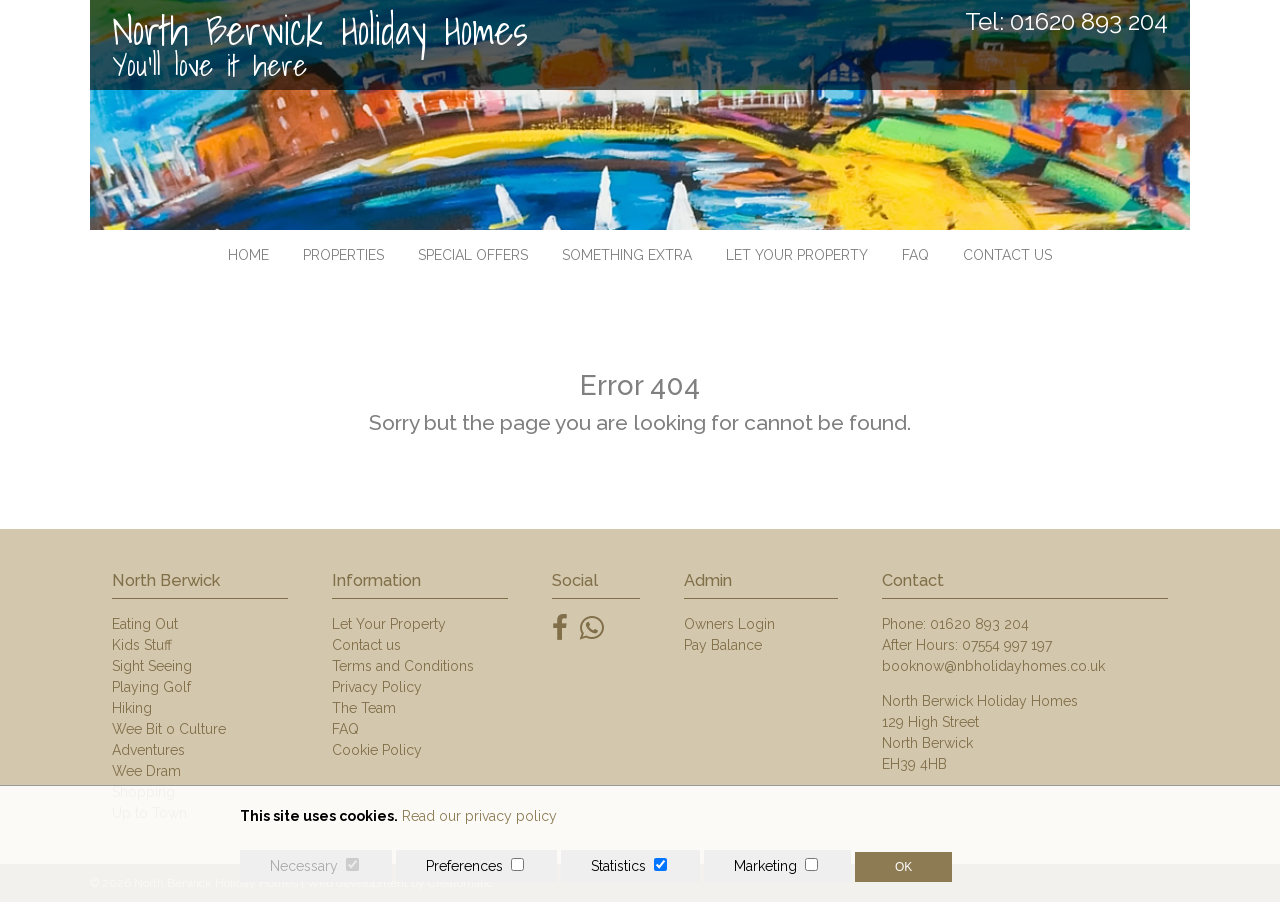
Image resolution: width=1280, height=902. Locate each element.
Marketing (765, 866)
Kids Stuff (142, 645)
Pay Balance (723, 645)
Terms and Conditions (403, 666)
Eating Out (145, 624)
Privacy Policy (377, 687)
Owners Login (729, 624)
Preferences (464, 866)
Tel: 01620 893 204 (1066, 22)
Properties (343, 255)
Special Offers (473, 255)
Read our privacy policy (479, 816)
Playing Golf (151, 687)
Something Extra (627, 255)
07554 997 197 (1007, 645)
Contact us (1007, 255)
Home (248, 255)
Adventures (148, 750)
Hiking (132, 708)
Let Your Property (797, 255)
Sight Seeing (152, 666)
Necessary (304, 866)
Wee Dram (146, 771)
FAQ (915, 255)
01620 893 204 (979, 624)
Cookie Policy (377, 750)
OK (903, 867)
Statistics (618, 866)
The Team (364, 708)
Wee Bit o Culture (169, 729)
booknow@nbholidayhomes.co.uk (993, 666)
